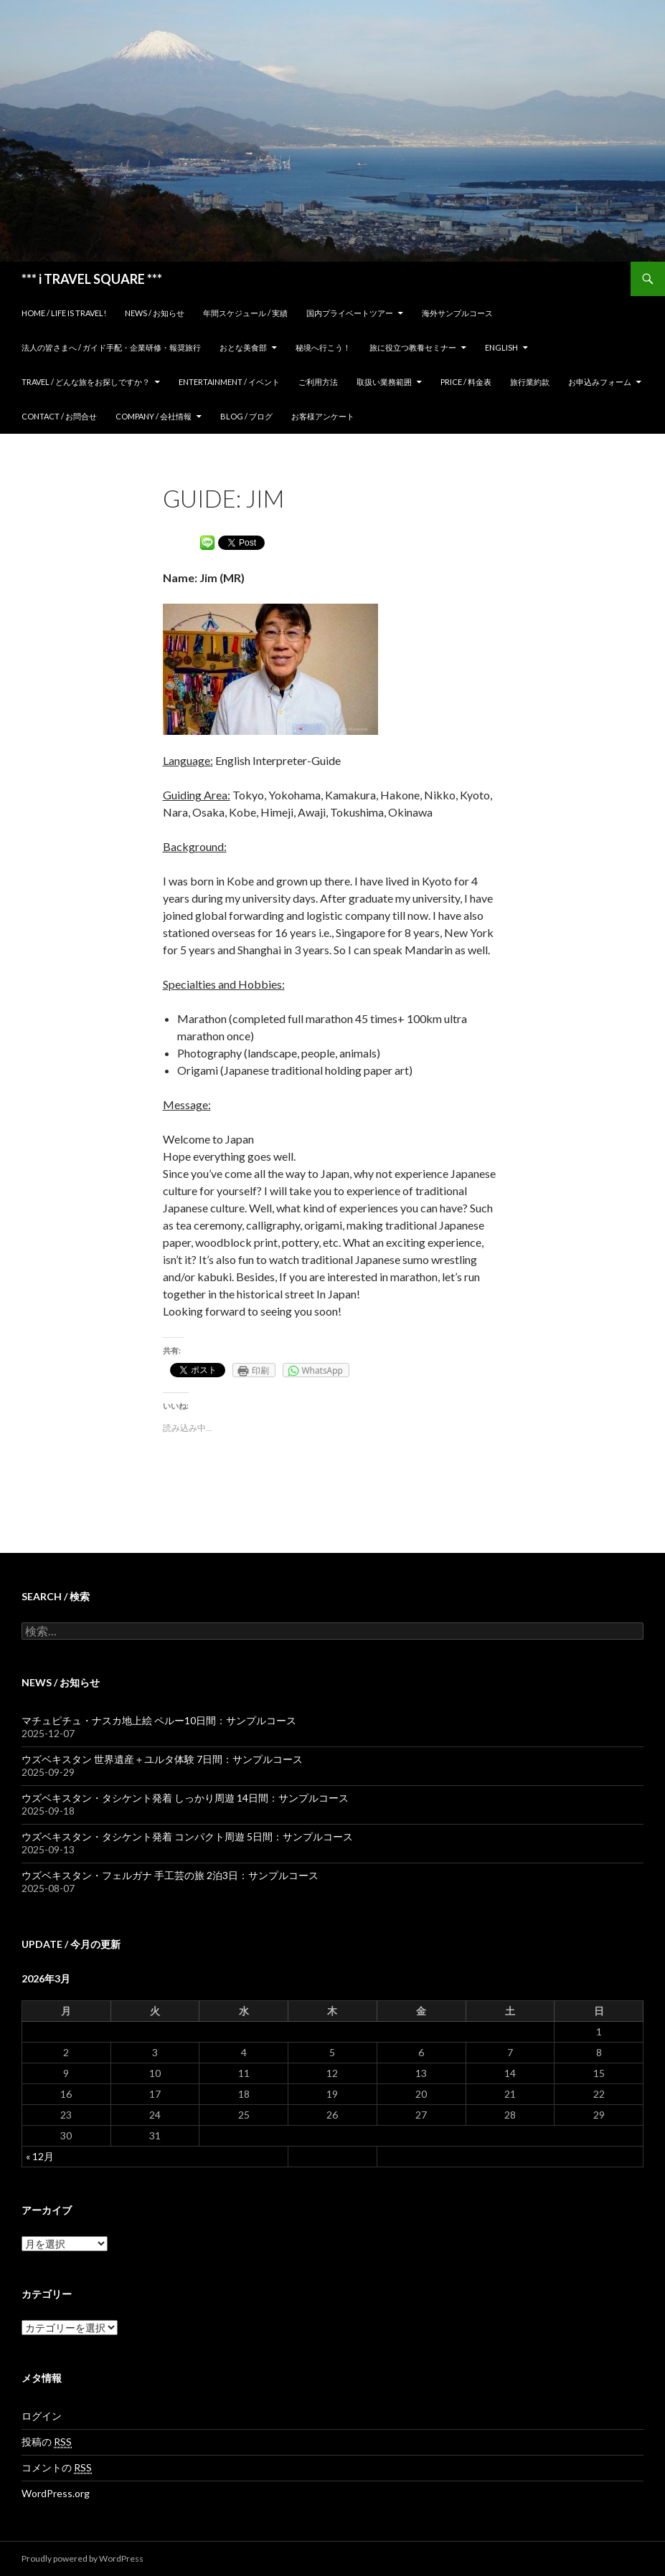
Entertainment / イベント (229, 381)
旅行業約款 (530, 381)
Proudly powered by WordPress (82, 2558)
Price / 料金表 (465, 381)
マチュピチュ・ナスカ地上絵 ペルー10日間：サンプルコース (159, 1720)
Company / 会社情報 (153, 416)
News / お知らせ (154, 313)
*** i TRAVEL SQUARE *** (92, 279)
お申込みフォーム (599, 381)
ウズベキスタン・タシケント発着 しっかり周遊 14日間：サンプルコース (185, 1798)
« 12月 (40, 2156)
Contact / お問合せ (59, 416)
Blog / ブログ (246, 416)
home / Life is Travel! (64, 313)
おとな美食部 (243, 347)
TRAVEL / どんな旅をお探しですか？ (86, 381)
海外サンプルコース (457, 313)
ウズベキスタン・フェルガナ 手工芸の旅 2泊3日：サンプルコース (170, 1875)
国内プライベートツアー (349, 313)
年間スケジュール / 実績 (245, 313)
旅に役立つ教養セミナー (412, 347)
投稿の (47, 2441)
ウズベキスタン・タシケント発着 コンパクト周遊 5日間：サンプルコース (187, 1836)
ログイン (42, 2416)
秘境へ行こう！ (323, 347)
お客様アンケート (322, 416)
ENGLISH (501, 347)
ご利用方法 (318, 381)
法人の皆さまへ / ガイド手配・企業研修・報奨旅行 (111, 347)
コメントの (57, 2467)
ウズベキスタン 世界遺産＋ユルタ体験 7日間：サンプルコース (162, 1759)
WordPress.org (56, 2493)
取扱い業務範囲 (384, 381)
